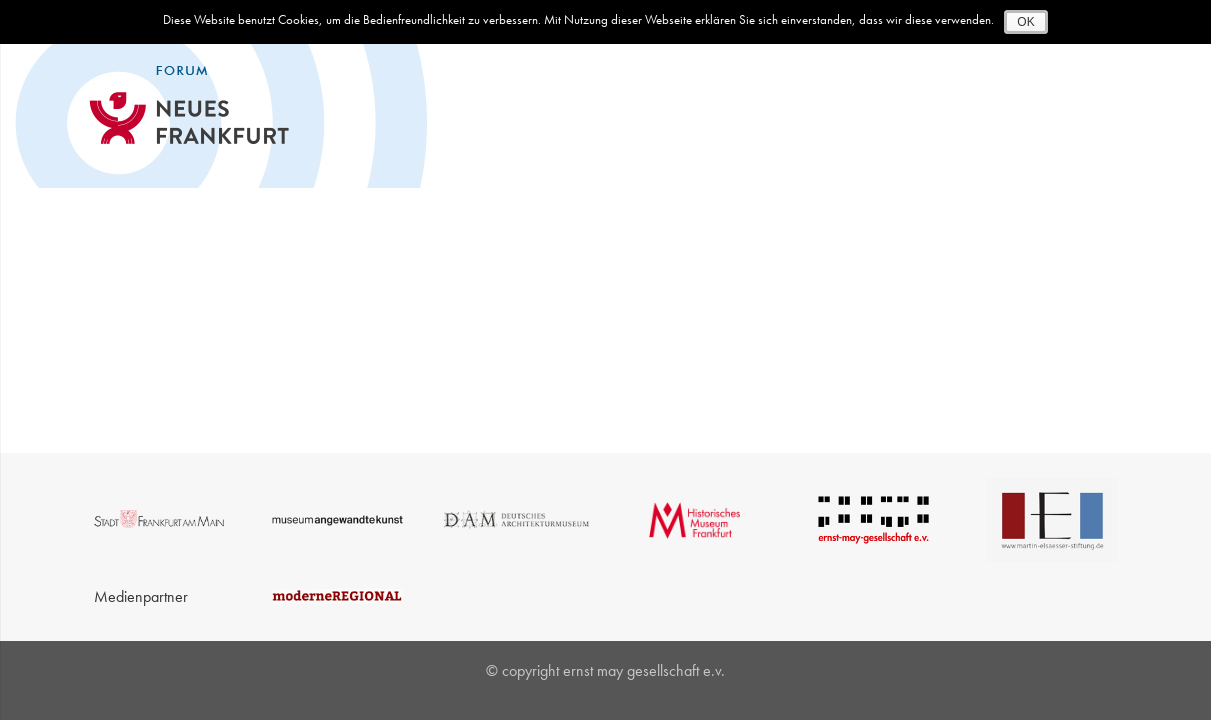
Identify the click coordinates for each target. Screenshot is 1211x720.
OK (1025, 22)
